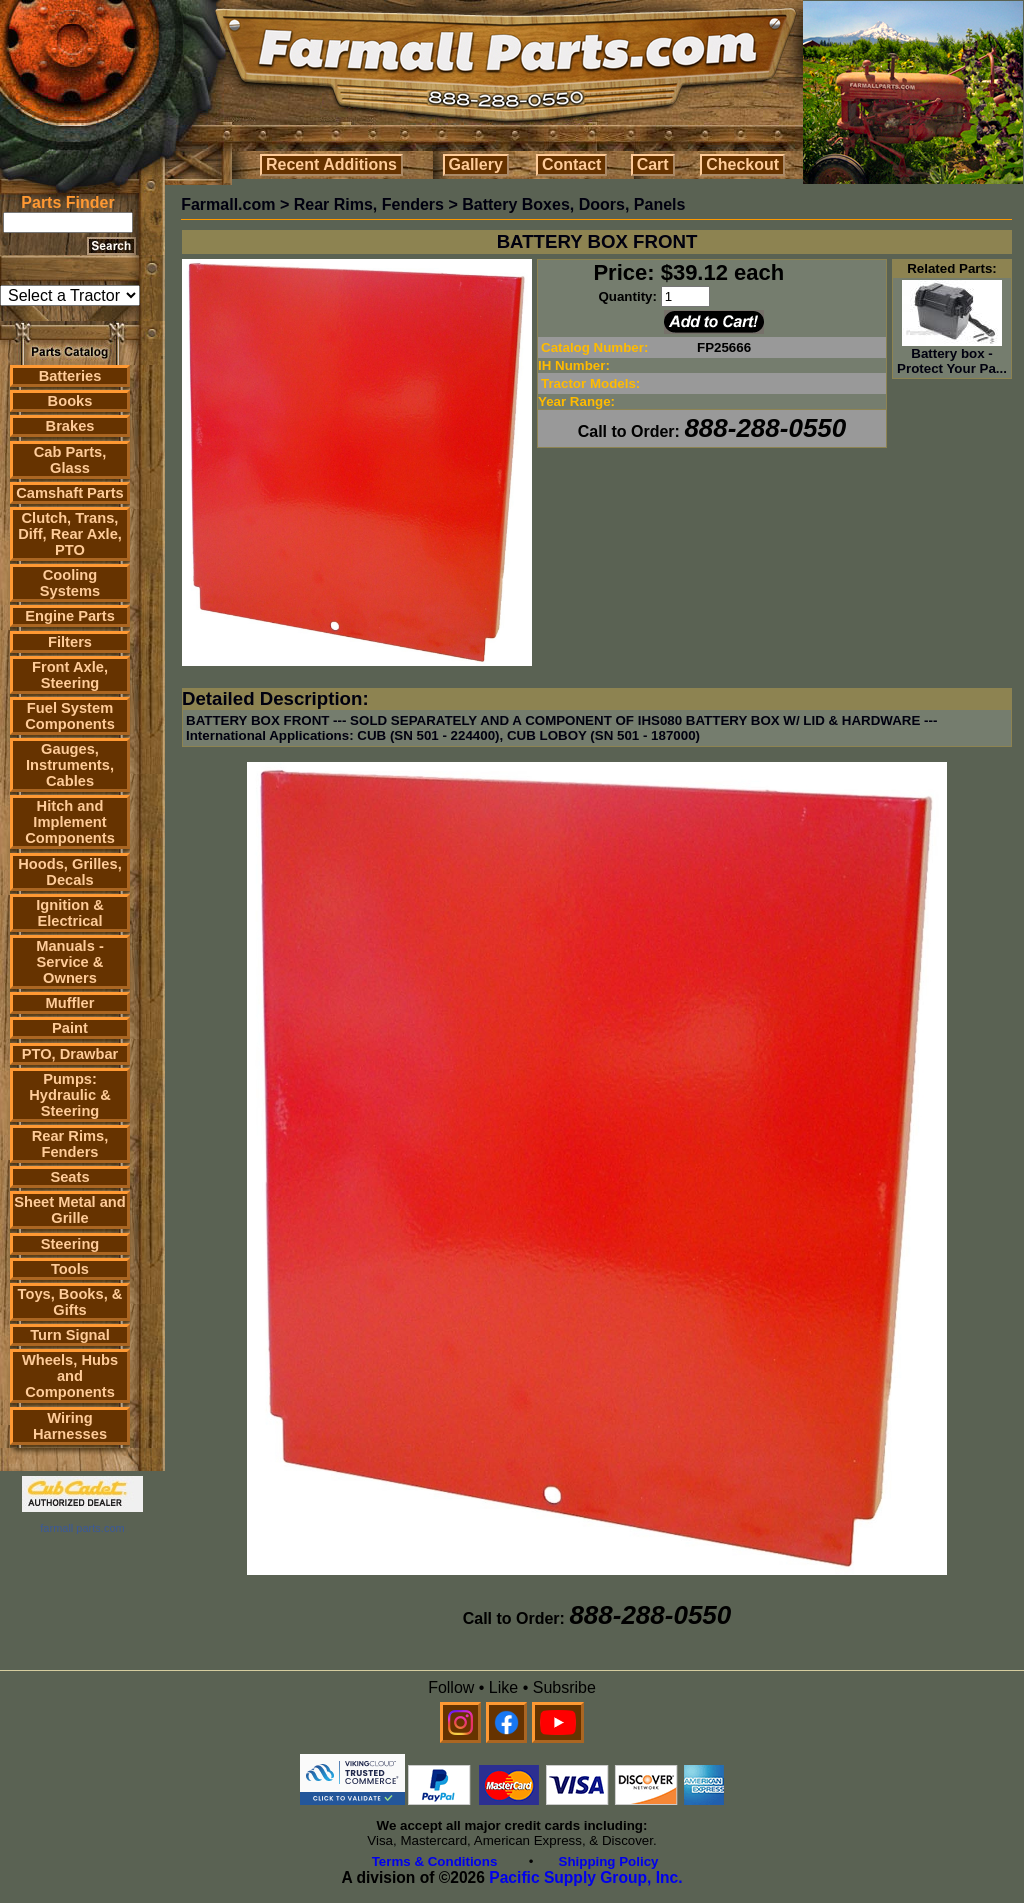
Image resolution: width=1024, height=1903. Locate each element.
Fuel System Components (70, 716)
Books (70, 401)
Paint (70, 1028)
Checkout (742, 164)
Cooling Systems (70, 583)
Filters (70, 642)
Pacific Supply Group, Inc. (585, 1877)
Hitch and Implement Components (70, 822)
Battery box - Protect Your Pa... (952, 355)
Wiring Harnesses (70, 1426)
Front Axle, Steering (70, 675)
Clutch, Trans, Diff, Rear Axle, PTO (70, 534)
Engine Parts (70, 616)
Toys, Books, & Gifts (70, 1302)
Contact (572, 164)
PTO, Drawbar (70, 1054)
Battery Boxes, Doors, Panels (573, 204)
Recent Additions (331, 164)
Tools (70, 1269)
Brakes (70, 426)
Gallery (476, 164)
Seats (69, 1177)
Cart (653, 164)
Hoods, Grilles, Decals (69, 872)
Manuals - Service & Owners (70, 962)
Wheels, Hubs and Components (70, 1376)
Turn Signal (70, 1335)
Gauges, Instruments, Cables (70, 765)
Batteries (70, 376)
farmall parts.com (82, 1528)
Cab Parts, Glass (70, 460)
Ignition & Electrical (70, 913)
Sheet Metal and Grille (70, 1210)
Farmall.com (228, 204)
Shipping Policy (609, 1861)
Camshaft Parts (70, 493)
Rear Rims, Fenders (70, 1144)
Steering (70, 1244)
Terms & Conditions (435, 1861)
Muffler (70, 1003)
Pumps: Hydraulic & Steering (69, 1095)
